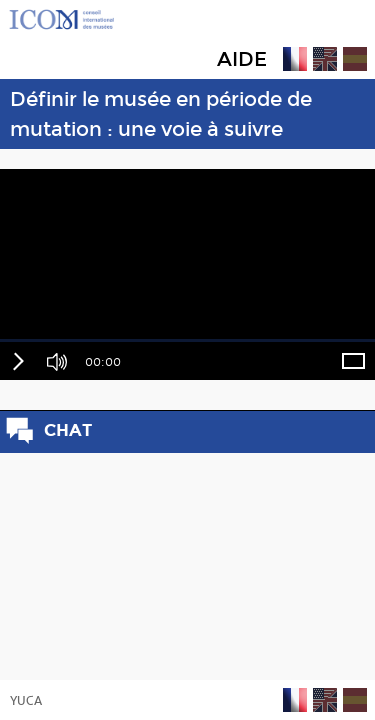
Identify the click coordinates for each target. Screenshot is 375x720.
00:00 (103, 362)
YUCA (26, 701)
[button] (17, 361)
